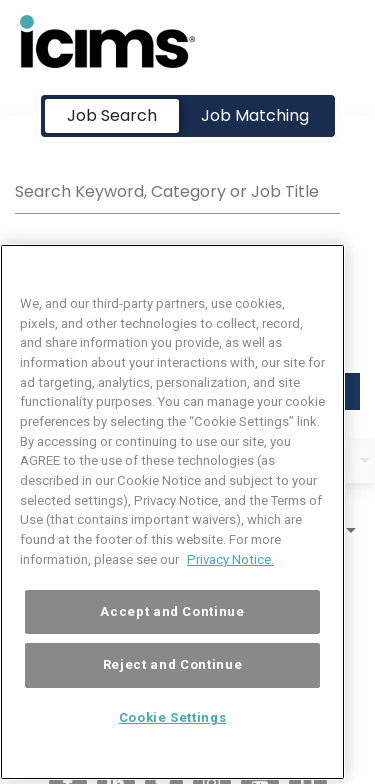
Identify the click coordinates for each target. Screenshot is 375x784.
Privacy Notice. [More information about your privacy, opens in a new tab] (230, 582)
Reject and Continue (172, 688)
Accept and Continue (172, 634)
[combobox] (177, 189)
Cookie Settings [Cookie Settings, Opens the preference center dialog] (173, 741)
